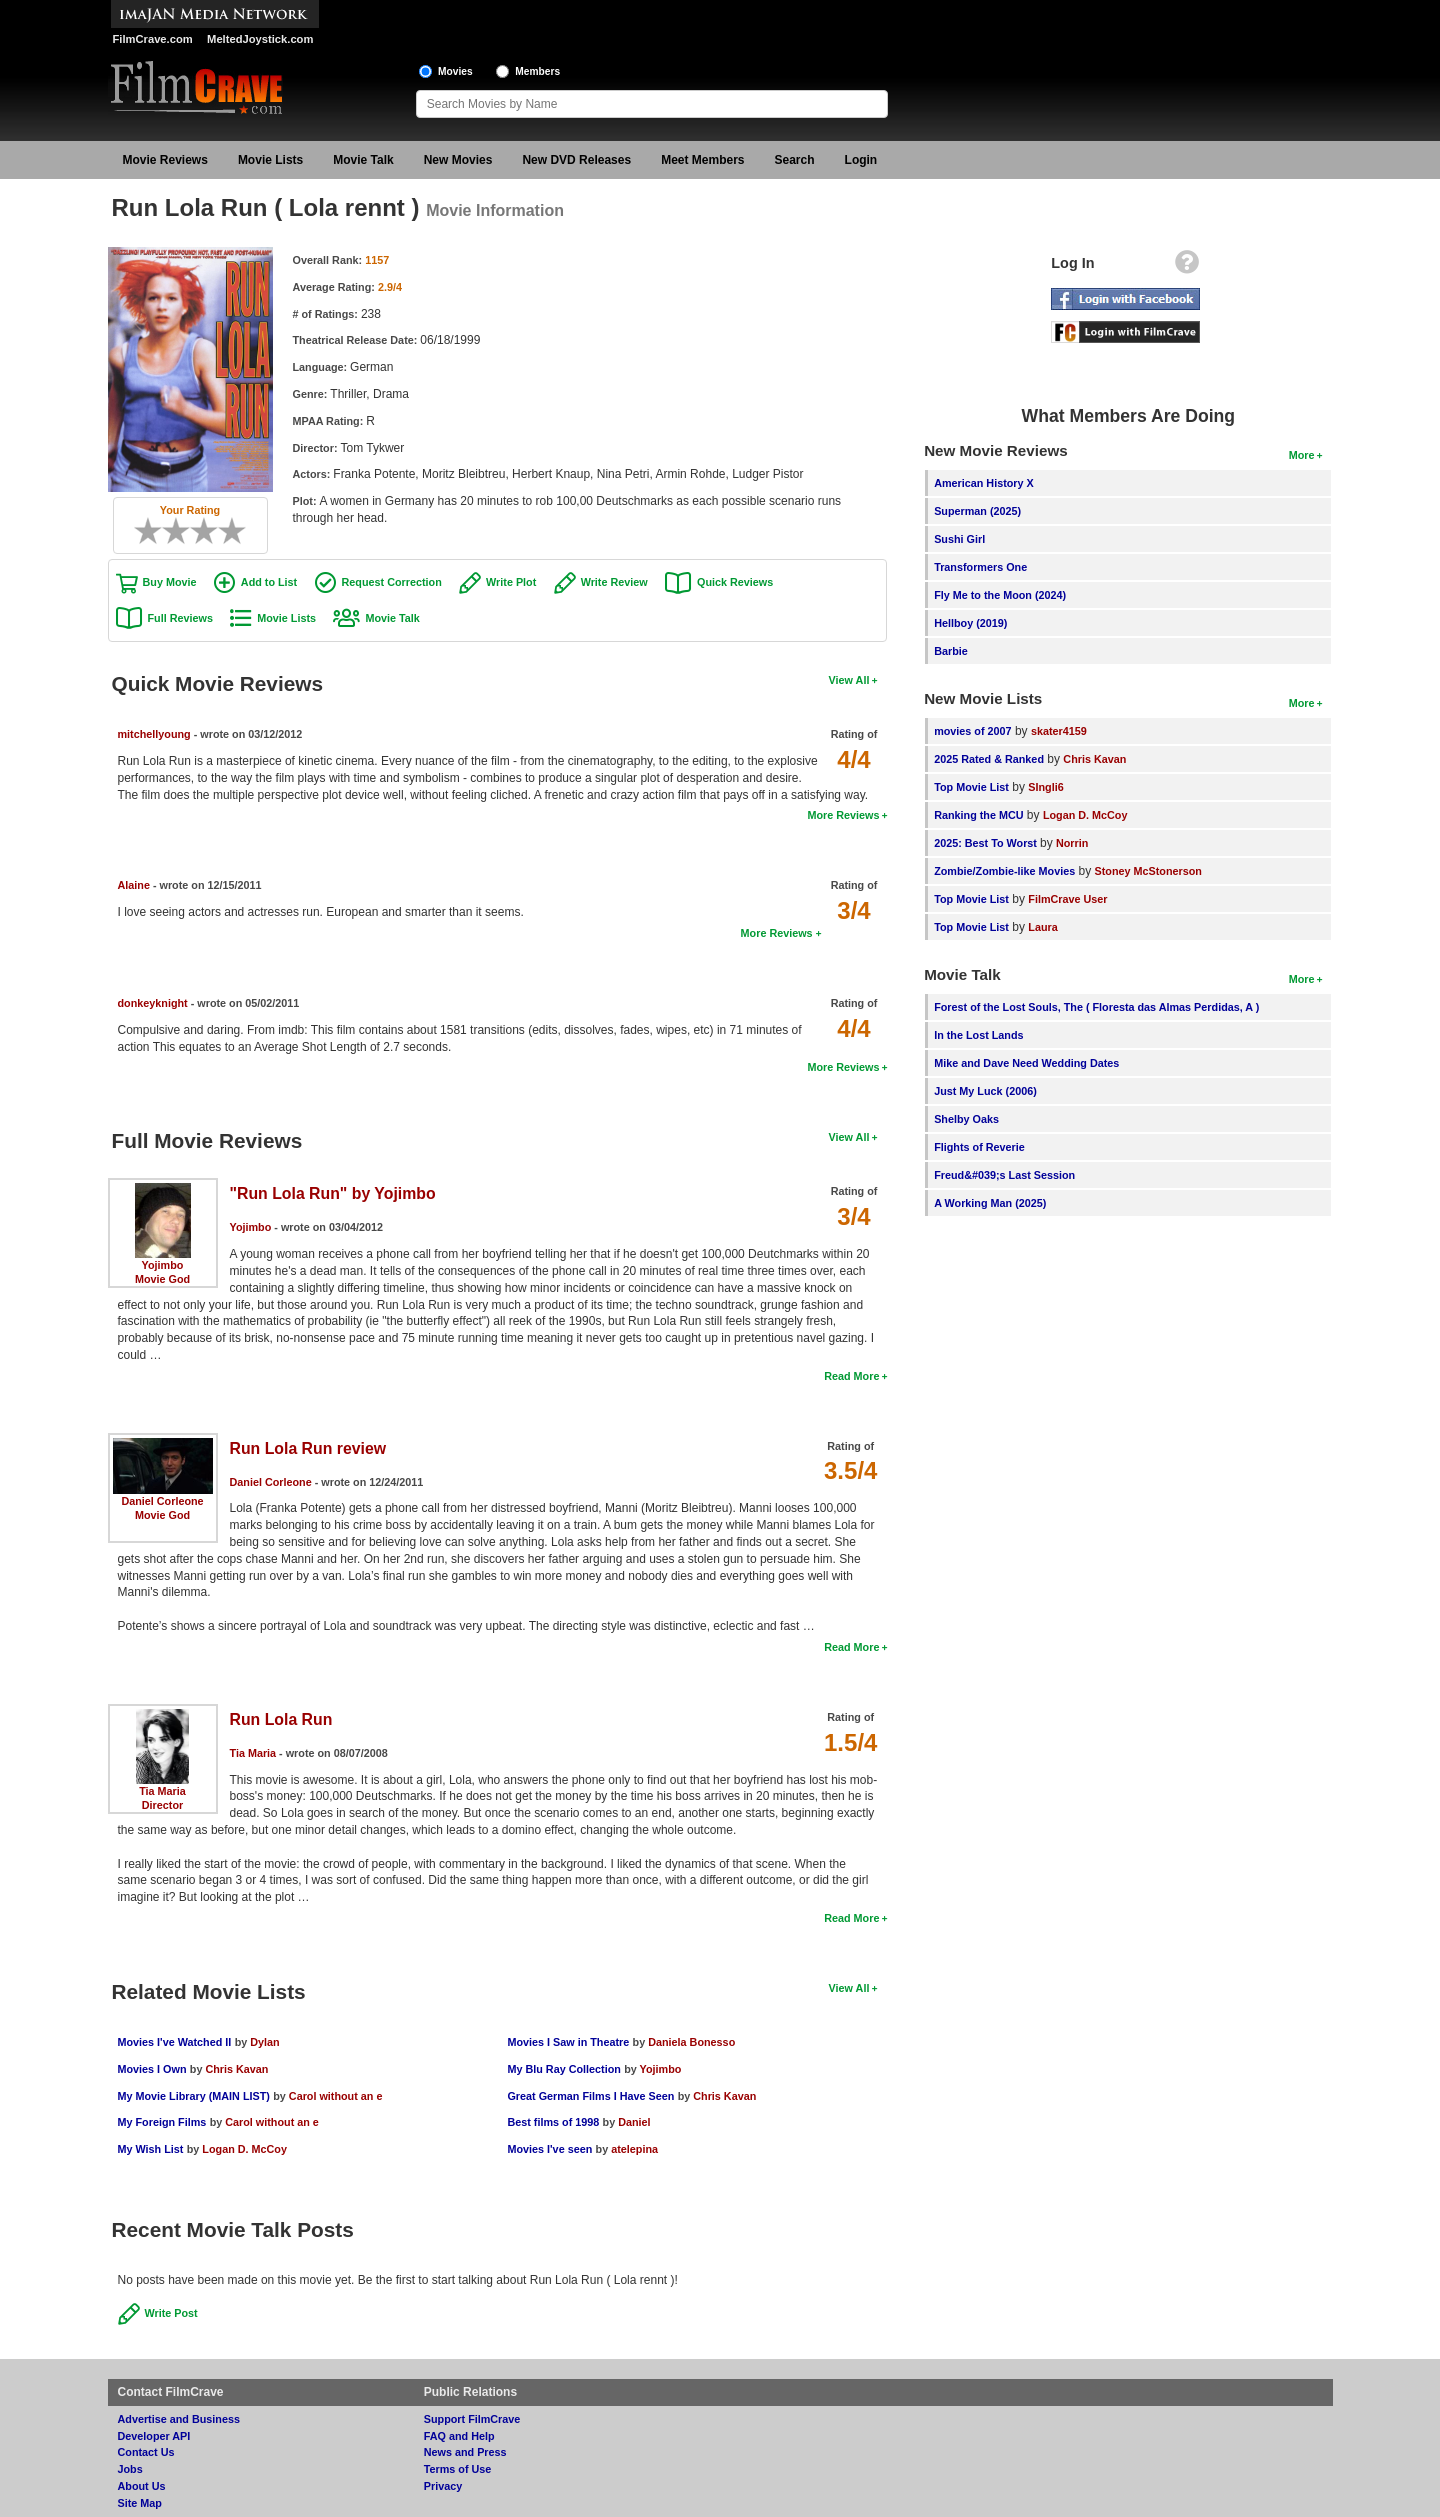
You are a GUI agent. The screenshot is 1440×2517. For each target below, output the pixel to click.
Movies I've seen (549, 2149)
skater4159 (1059, 731)
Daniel (634, 2122)
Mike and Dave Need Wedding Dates (1026, 1063)
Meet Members (702, 160)
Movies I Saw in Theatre (568, 2042)
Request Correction (392, 582)
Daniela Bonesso (691, 2042)
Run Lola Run (281, 1719)
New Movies (458, 160)
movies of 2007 (972, 731)
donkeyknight (153, 1003)
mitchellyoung (154, 734)
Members (537, 71)
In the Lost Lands (978, 1035)
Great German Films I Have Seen (590, 2096)
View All (849, 680)
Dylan (264, 2042)
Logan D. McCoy (244, 2149)
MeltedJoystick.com (260, 39)
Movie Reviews (165, 160)
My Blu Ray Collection (563, 2069)
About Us (142, 2486)
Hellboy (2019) (970, 623)
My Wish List (151, 2149)
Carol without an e (336, 2096)
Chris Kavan (236, 2069)
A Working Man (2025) (990, 1203)
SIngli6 (1045, 787)
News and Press (465, 2452)
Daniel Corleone (162, 1501)
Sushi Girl (959, 539)
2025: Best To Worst (987, 843)
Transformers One (980, 567)
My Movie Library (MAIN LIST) (194, 2096)
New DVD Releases (576, 160)
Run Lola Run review (308, 1448)
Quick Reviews (735, 582)
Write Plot (511, 582)
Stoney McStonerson (1148, 871)
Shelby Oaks (966, 1119)
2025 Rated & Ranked (989, 759)
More (1302, 455)
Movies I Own (152, 2069)
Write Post (171, 2313)
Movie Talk (363, 160)
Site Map (140, 2503)
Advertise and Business (179, 2419)
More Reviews (843, 815)
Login (861, 160)
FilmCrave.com (153, 39)
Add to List (269, 582)
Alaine (134, 885)
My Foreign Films (162, 2122)
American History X (984, 483)
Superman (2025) (977, 511)
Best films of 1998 (553, 2122)
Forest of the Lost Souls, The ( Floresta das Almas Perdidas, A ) (1096, 1007)
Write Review (614, 582)
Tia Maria (162, 1791)
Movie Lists (270, 160)
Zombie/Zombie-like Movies (1004, 871)
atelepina (634, 2149)
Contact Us (146, 2452)
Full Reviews (180, 618)
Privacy (443, 2486)
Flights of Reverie (979, 1147)
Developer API (154, 2436)
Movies (455, 71)
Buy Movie (170, 582)
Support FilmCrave (472, 2419)
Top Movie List (971, 787)
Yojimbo (163, 1265)
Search (795, 160)
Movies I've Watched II (175, 2042)
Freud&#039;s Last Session (1004, 1175)
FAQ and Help (459, 2436)
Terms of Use (458, 2469)
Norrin (1072, 843)
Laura (1042, 927)
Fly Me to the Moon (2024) (1000, 595)
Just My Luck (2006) (985, 1091)
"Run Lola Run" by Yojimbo (333, 1193)
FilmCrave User (1067, 899)
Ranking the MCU (978, 815)
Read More (851, 1376)
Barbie (951, 651)
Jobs (130, 2469)
